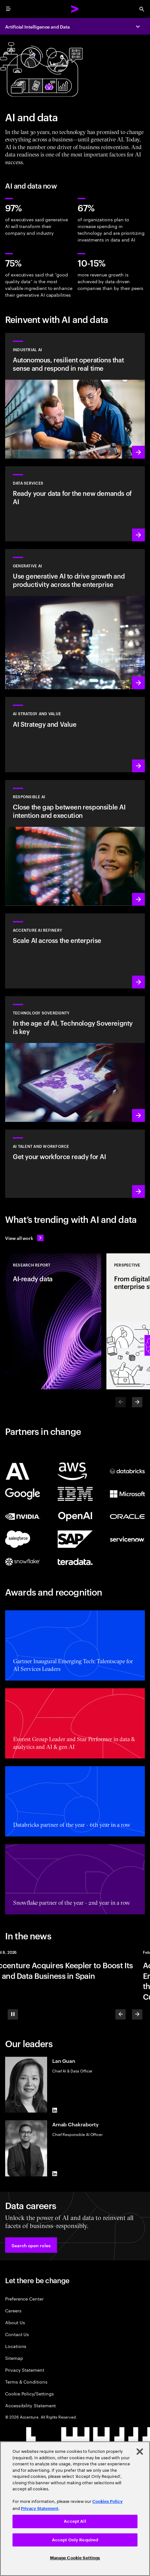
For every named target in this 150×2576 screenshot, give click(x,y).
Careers (13, 2310)
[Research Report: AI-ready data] (53, 1321)
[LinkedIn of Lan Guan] (55, 2110)
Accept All (75, 2521)
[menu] (8, 9)
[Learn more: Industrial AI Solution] (75, 396)
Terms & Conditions (26, 2381)
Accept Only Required (75, 2540)
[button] (31, 2245)
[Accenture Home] (75, 9)
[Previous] (120, 2014)
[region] (75, 2508)
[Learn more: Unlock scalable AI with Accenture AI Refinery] (75, 950)
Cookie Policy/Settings (29, 2393)
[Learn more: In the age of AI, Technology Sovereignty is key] (75, 1059)
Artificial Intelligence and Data (37, 26)
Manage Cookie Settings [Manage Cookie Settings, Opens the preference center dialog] (75, 2558)
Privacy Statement (24, 2369)
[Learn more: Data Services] (75, 503)
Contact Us (17, 2334)
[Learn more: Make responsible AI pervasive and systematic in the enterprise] (75, 843)
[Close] (140, 2452)
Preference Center (24, 2298)
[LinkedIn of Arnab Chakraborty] (55, 2174)
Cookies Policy (107, 2501)
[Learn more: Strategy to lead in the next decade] (75, 734)
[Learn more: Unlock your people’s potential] (75, 1164)
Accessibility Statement (30, 2405)
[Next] (137, 1402)
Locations (15, 2346)
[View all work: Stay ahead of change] (24, 1238)
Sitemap (14, 2357)
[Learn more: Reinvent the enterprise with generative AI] (75, 619)
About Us (15, 2322)
